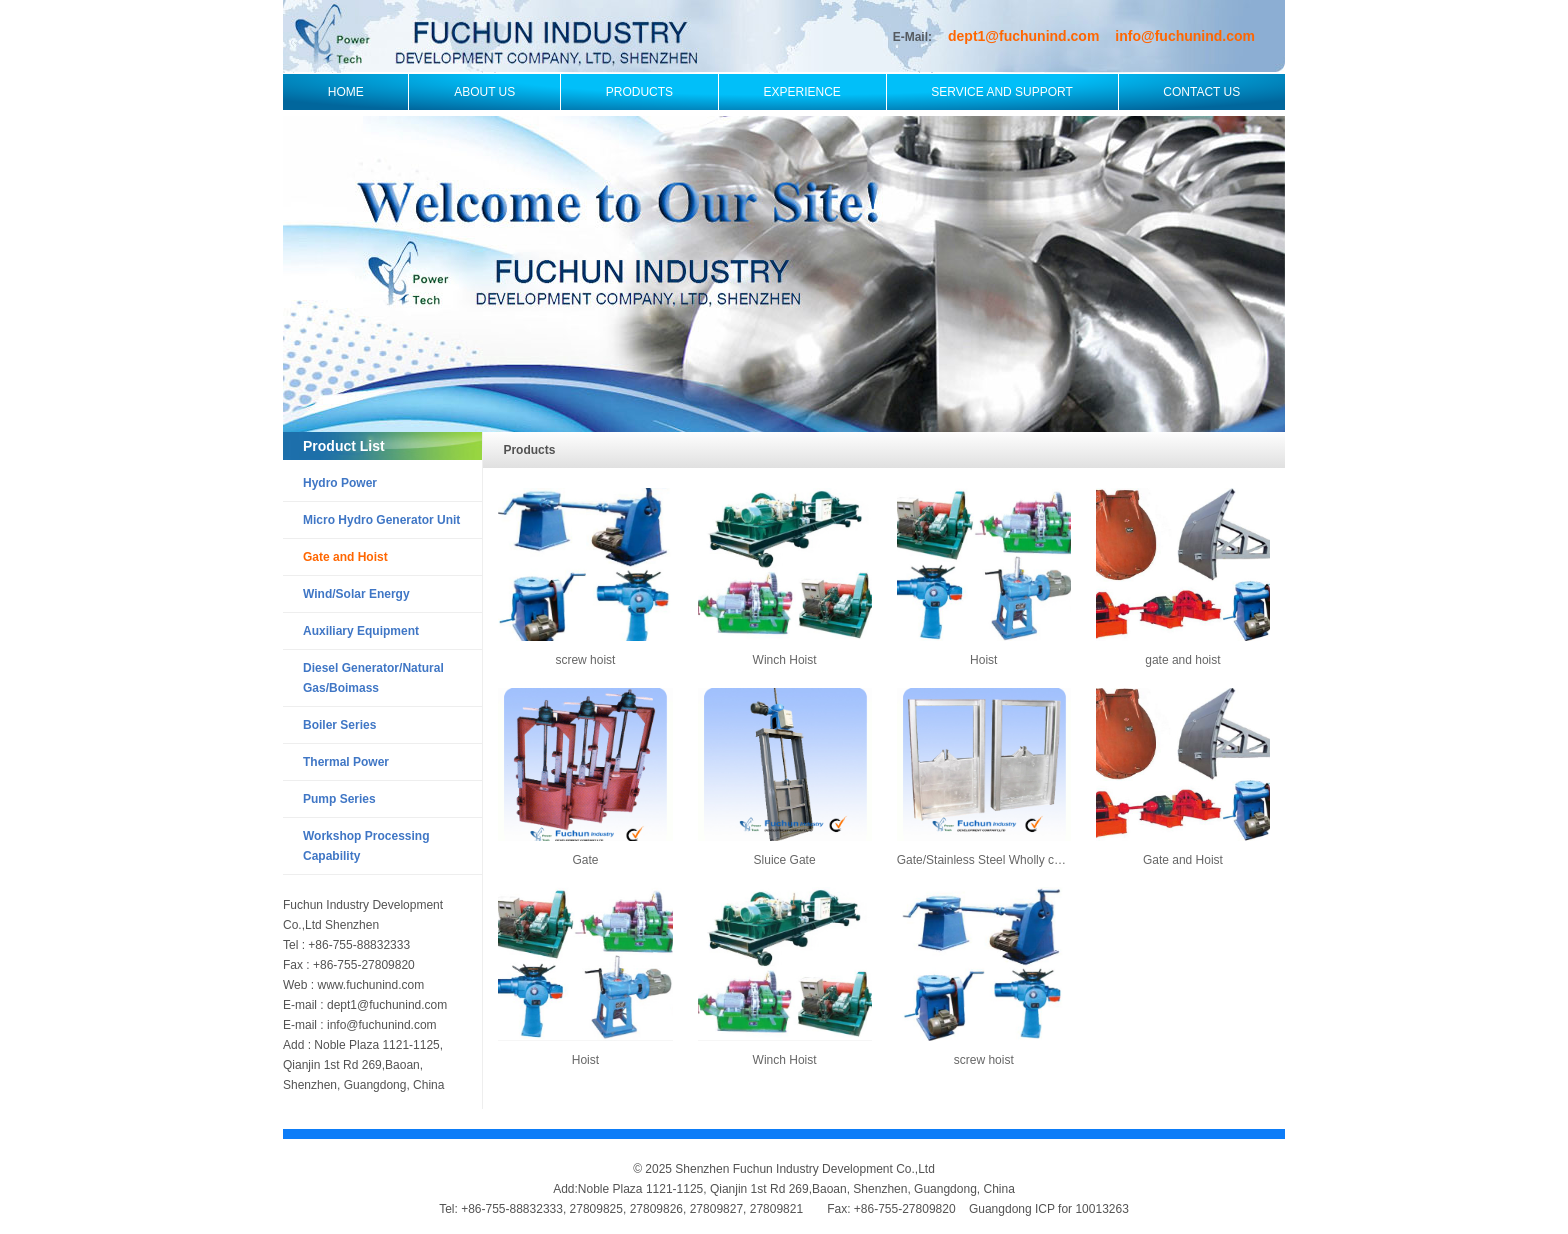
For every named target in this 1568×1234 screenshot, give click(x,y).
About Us (484, 92)
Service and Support (1002, 92)
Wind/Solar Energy (356, 594)
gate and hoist (1182, 660)
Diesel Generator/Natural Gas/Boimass (373, 678)
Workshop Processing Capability (366, 846)
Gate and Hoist (345, 557)
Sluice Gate (785, 860)
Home (346, 92)
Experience (802, 92)
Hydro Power (340, 483)
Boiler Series (339, 725)
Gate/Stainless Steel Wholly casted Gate (1005, 860)
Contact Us (1201, 92)
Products (639, 92)
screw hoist (585, 660)
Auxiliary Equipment (361, 631)
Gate (585, 860)
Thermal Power (346, 762)
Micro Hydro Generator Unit (381, 520)
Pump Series (339, 799)
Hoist (983, 660)
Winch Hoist (785, 660)
